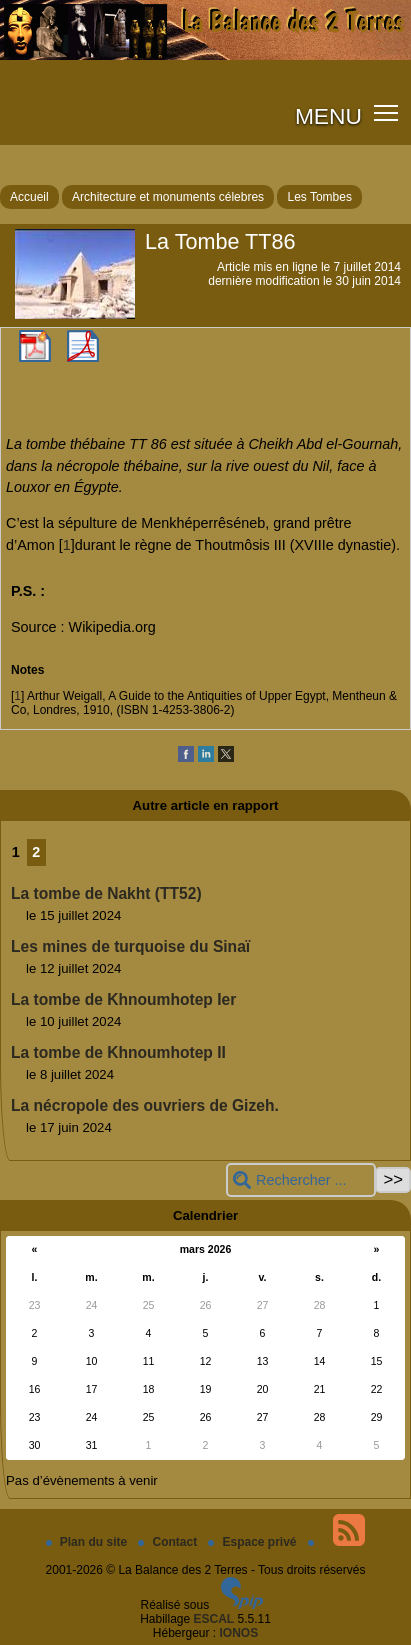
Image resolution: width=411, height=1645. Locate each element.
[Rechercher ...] (301, 1180)
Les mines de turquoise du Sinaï (130, 946)
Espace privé (253, 1542)
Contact (169, 1542)
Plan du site (88, 1542)
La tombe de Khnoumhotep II (118, 1052)
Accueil (29, 197)
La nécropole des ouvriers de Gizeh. (145, 1105)
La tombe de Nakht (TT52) (106, 893)
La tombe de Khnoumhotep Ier (123, 999)
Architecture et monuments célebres (168, 197)
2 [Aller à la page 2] (36, 852)
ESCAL (214, 1619)
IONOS (239, 1633)
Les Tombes (319, 197)
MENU (328, 116)
